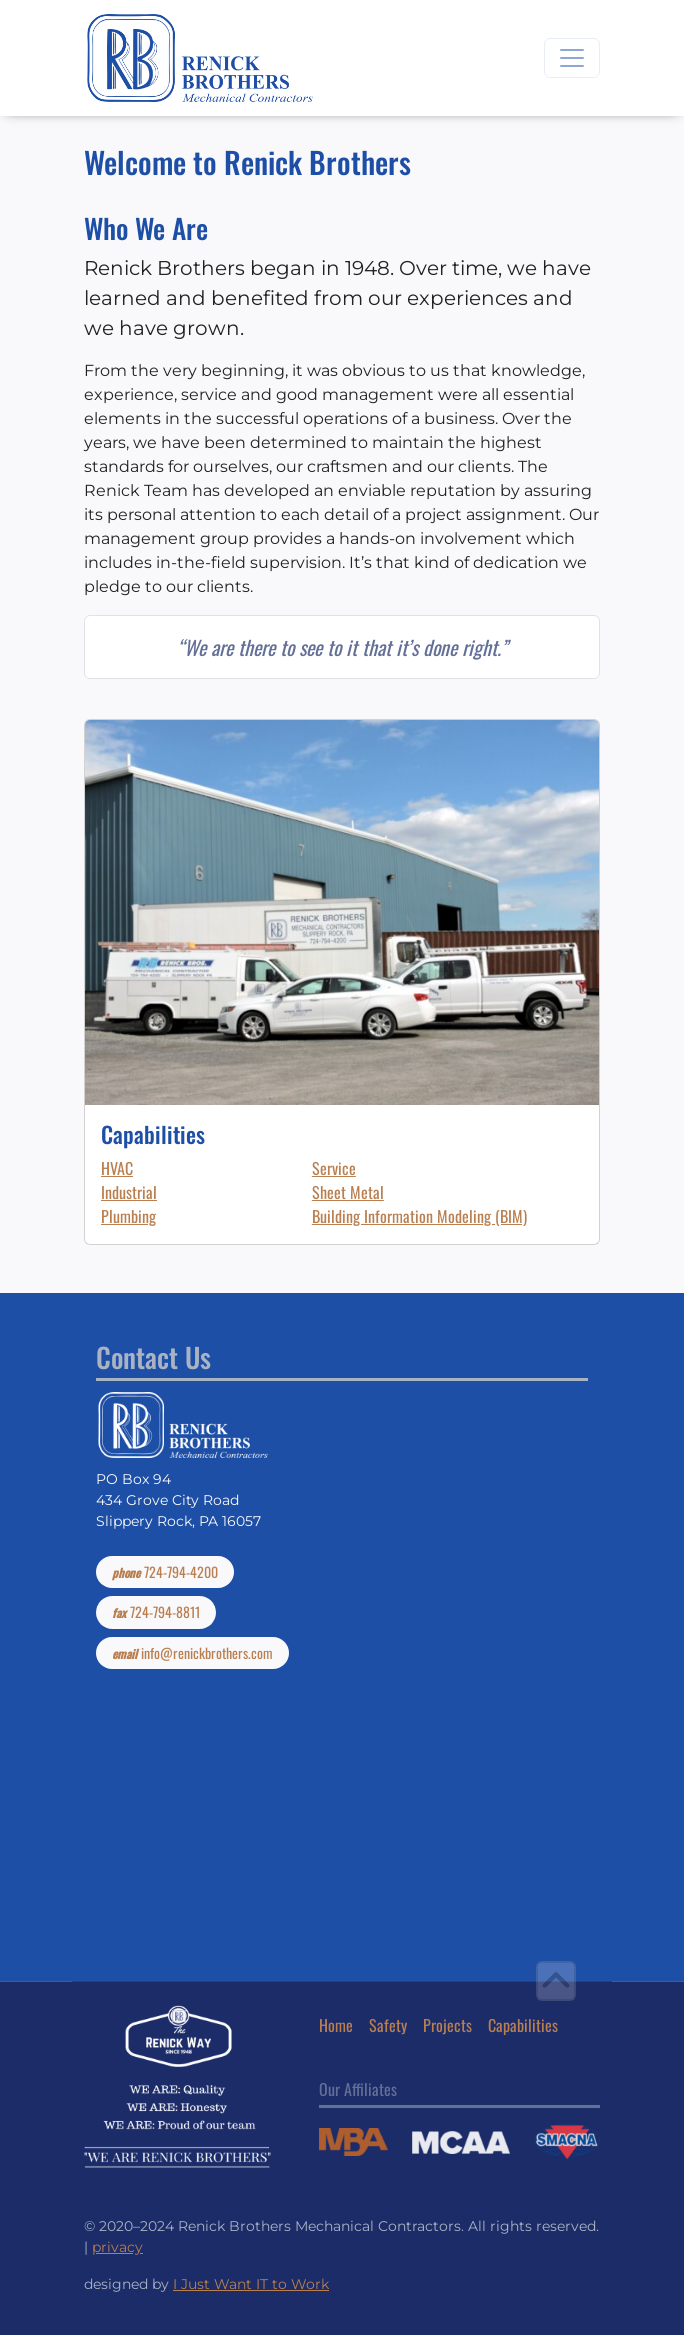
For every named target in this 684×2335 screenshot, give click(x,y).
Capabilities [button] (523, 2025)
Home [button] (336, 2025)
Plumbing (128, 1216)
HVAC (117, 1168)
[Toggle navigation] (572, 58)
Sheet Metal (348, 1192)
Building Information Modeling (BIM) (419, 1216)
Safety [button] (388, 2025)
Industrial (129, 1192)
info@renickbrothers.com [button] (192, 1653)
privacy (117, 2247)
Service (334, 1168)
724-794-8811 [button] (156, 1612)
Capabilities (153, 1133)
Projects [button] (447, 2025)
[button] (556, 1981)
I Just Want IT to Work (251, 2284)
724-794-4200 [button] (165, 1572)
